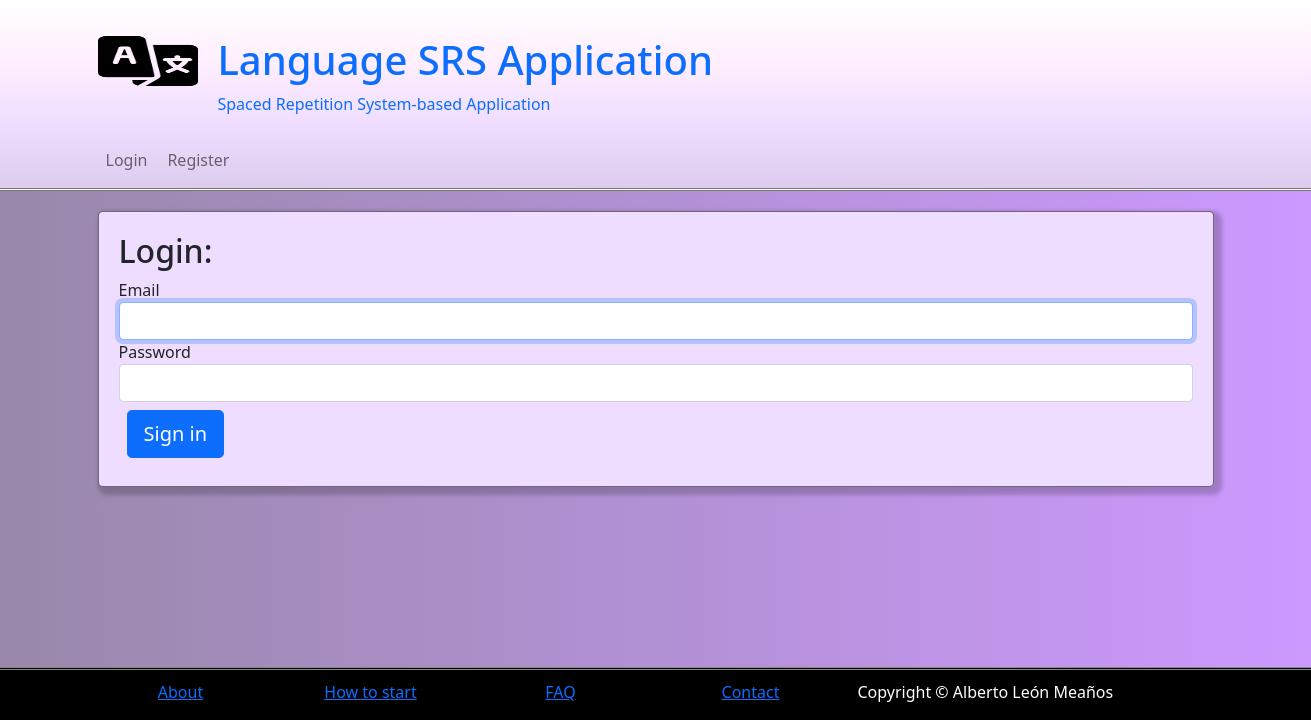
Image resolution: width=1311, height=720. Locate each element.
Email (139, 290)
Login (127, 160)
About (180, 692)
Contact (751, 692)
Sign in (176, 433)
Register (198, 160)
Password (155, 352)
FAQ (560, 692)
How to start (370, 692)
